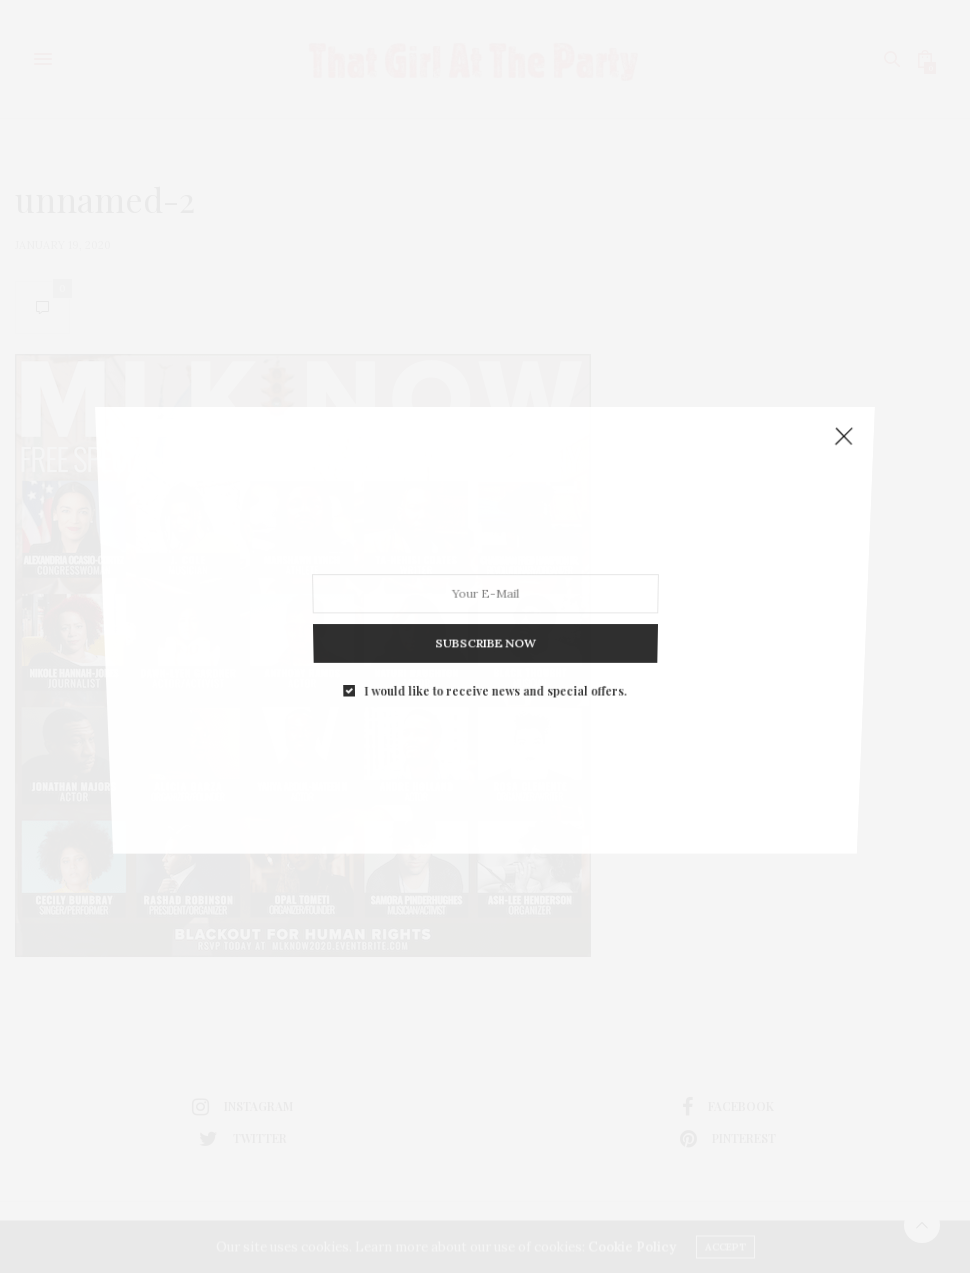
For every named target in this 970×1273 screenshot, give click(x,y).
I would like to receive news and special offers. (494, 670)
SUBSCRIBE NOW (484, 628)
